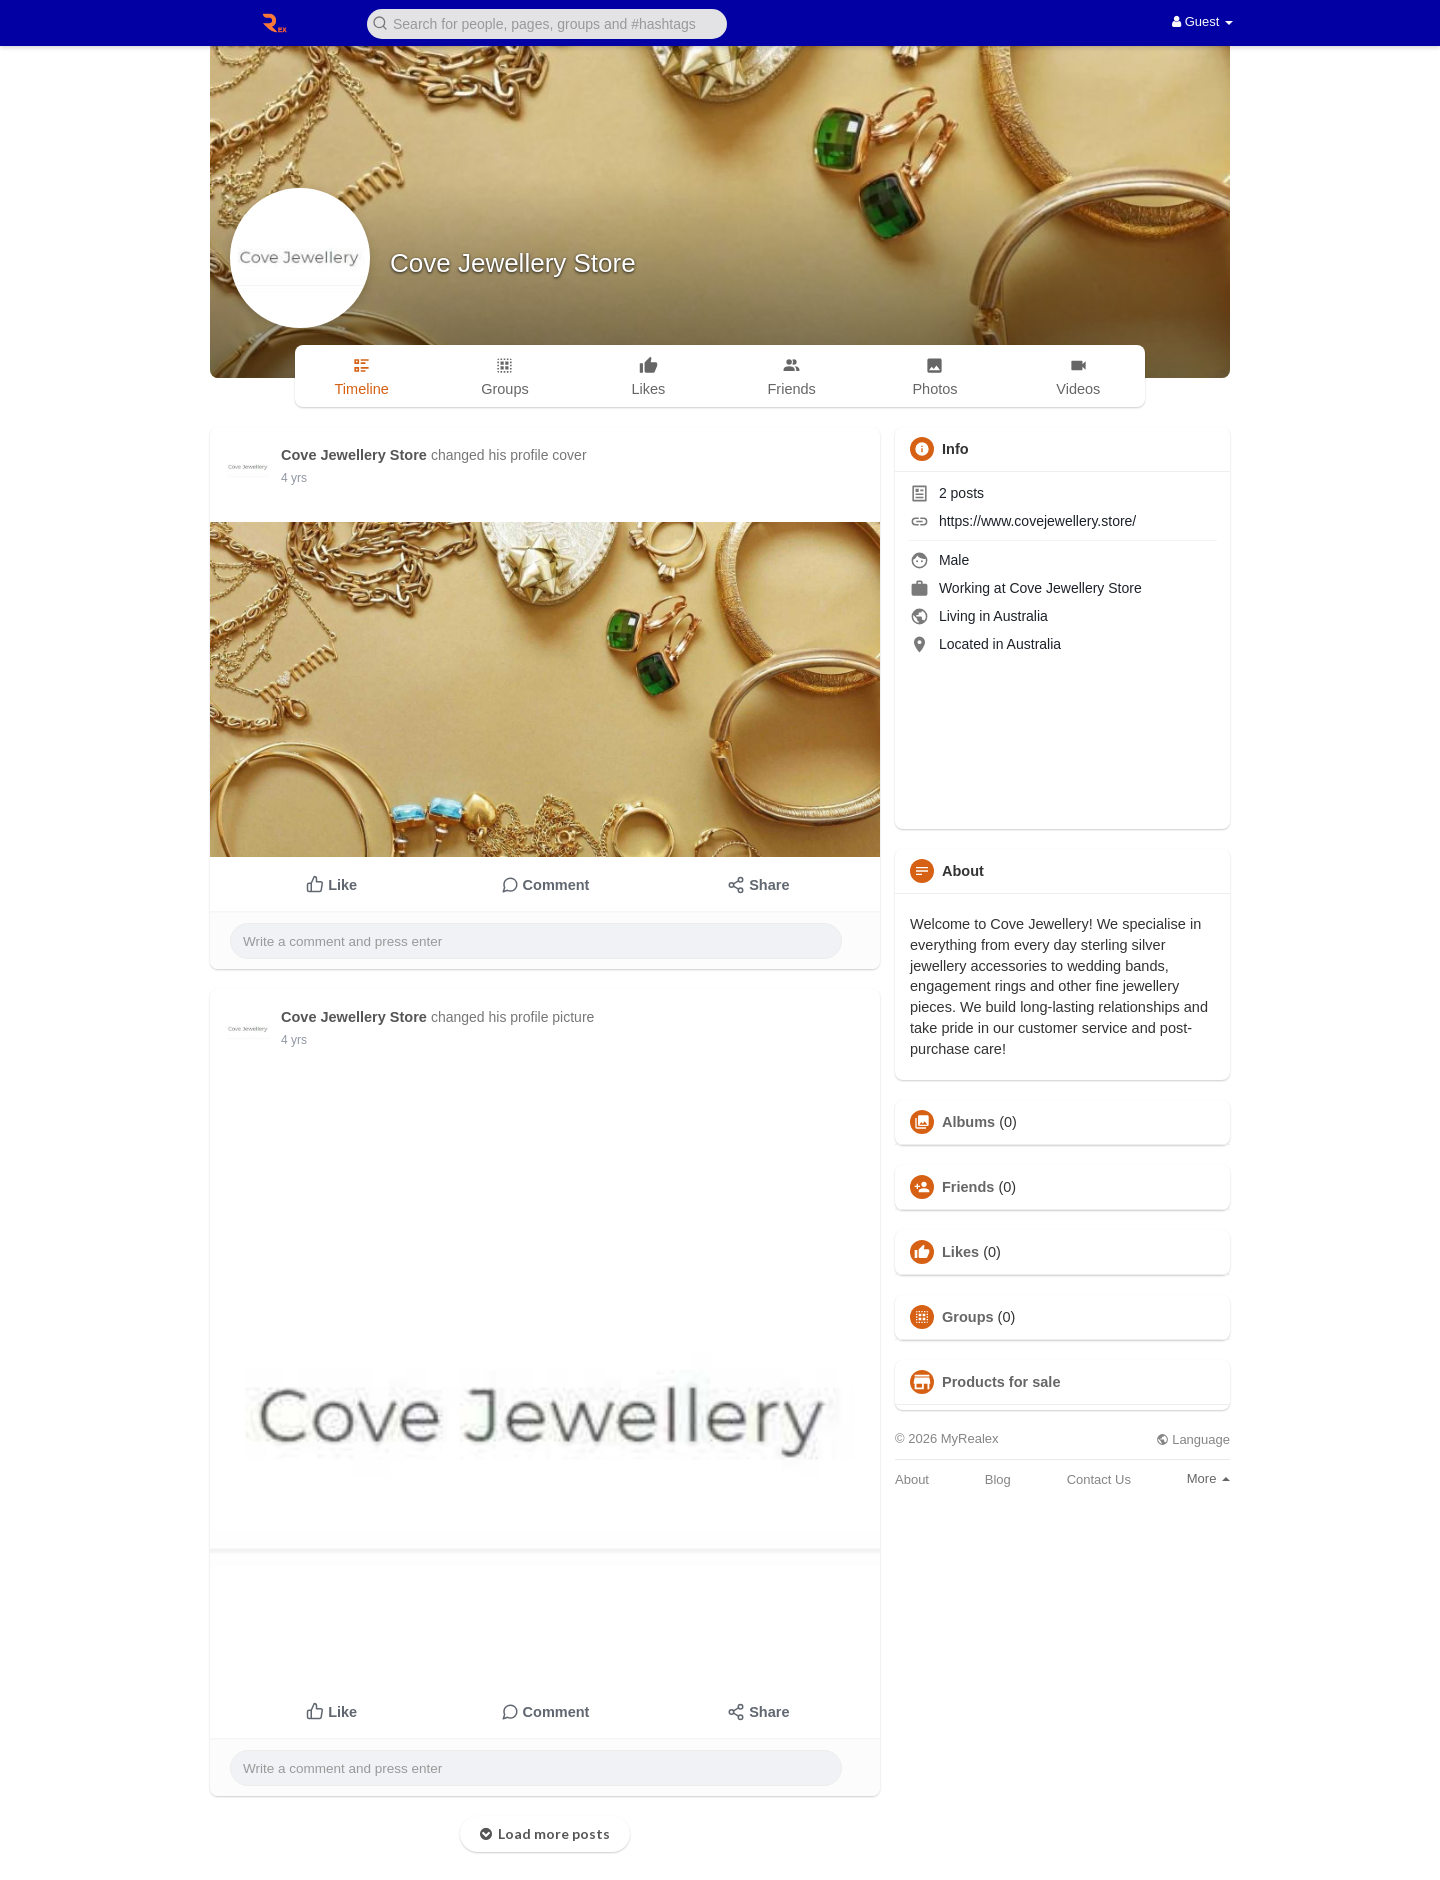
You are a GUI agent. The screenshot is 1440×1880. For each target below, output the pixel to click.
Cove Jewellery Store (513, 263)
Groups (968, 1317)
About (912, 1479)
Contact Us (1099, 1479)
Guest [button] (1202, 21)
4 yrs (294, 478)
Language (1193, 1439)
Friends (968, 1187)
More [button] (1208, 1478)
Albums (968, 1122)
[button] (547, 22)
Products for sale (1001, 1382)
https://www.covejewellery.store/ (1037, 521)
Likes (960, 1252)
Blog (998, 1479)
